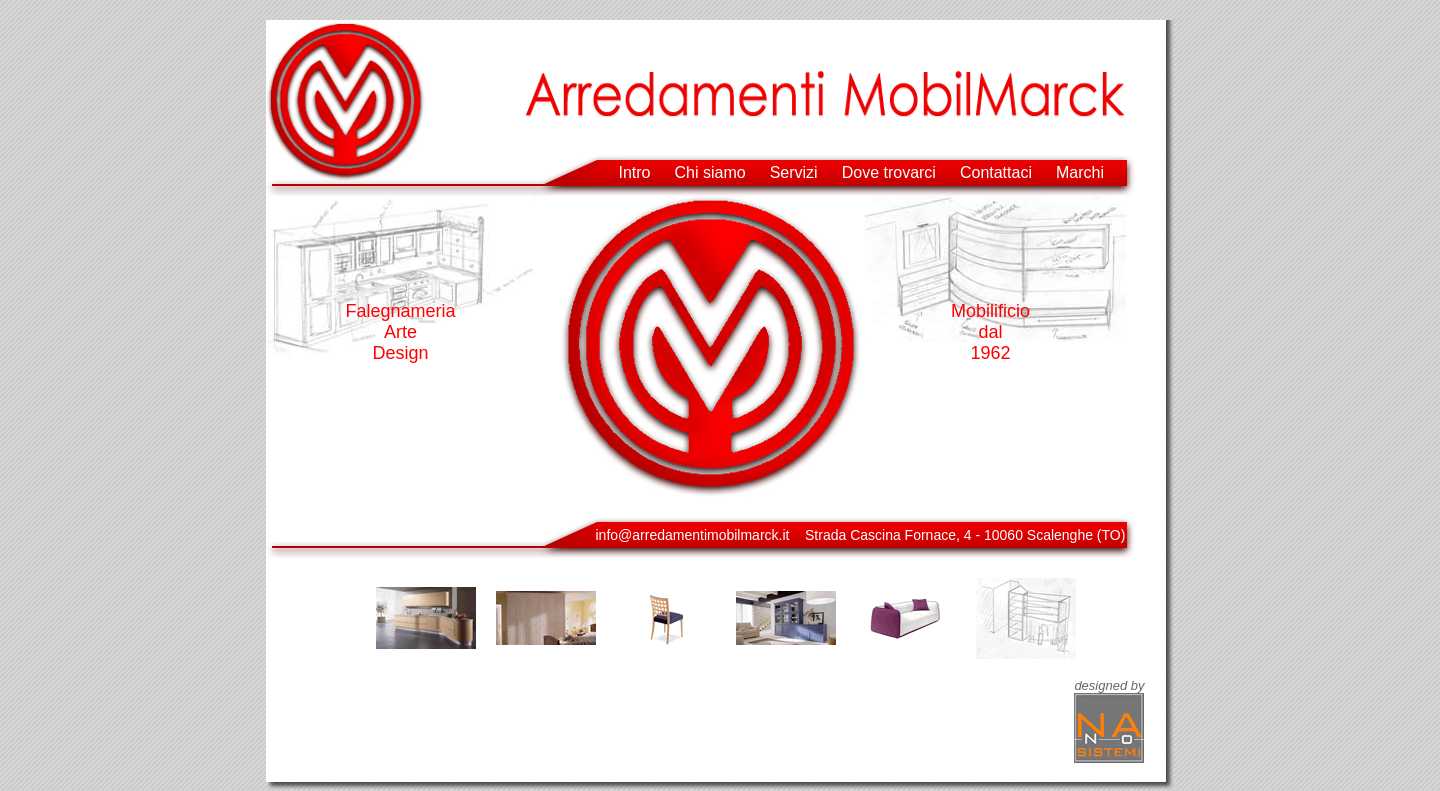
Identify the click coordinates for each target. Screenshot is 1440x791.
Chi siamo (710, 172)
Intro (635, 172)
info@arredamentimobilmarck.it (693, 535)
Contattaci (996, 172)
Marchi (1080, 172)
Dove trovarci (889, 172)
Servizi (794, 172)
